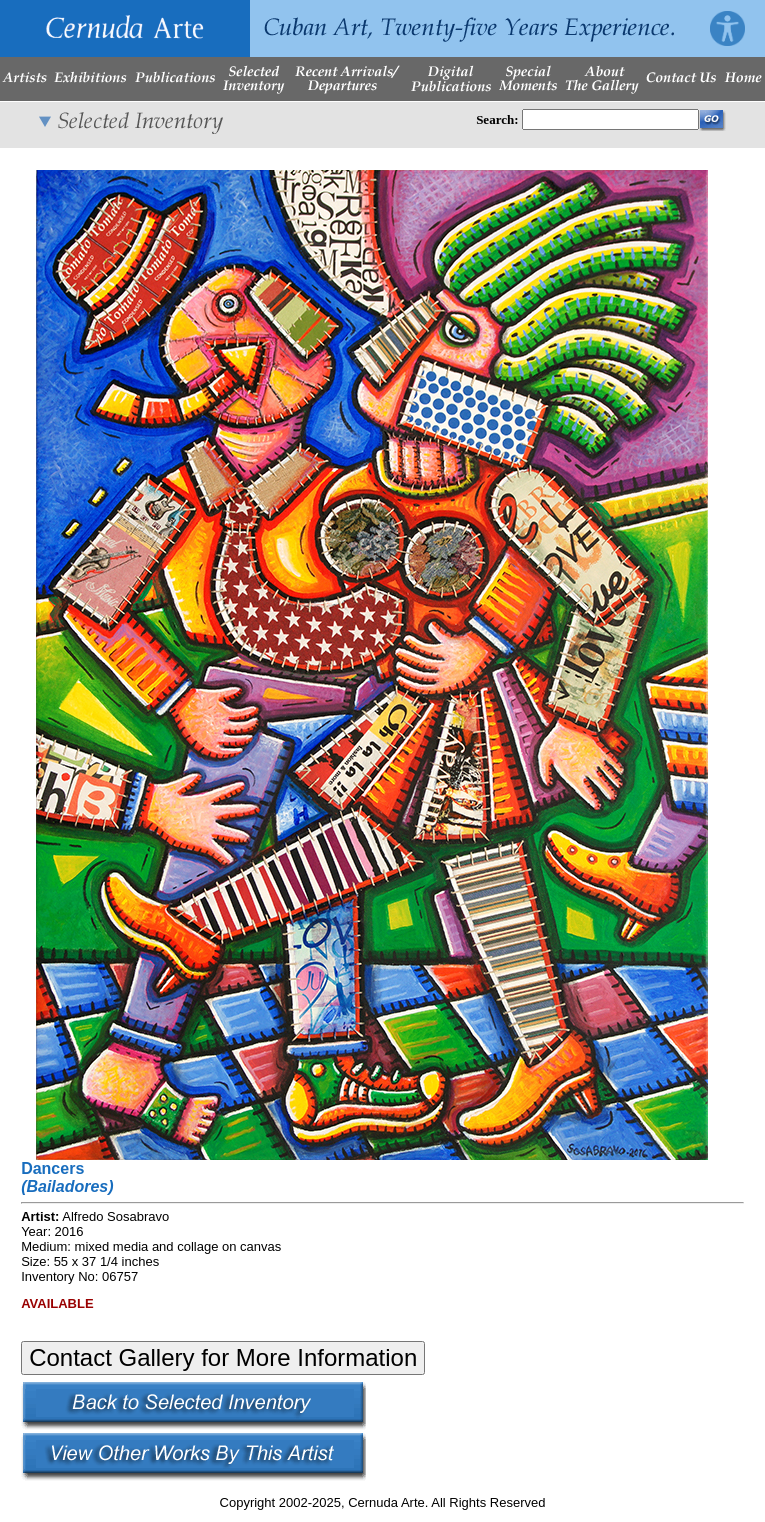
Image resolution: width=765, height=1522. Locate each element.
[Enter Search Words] (610, 119)
